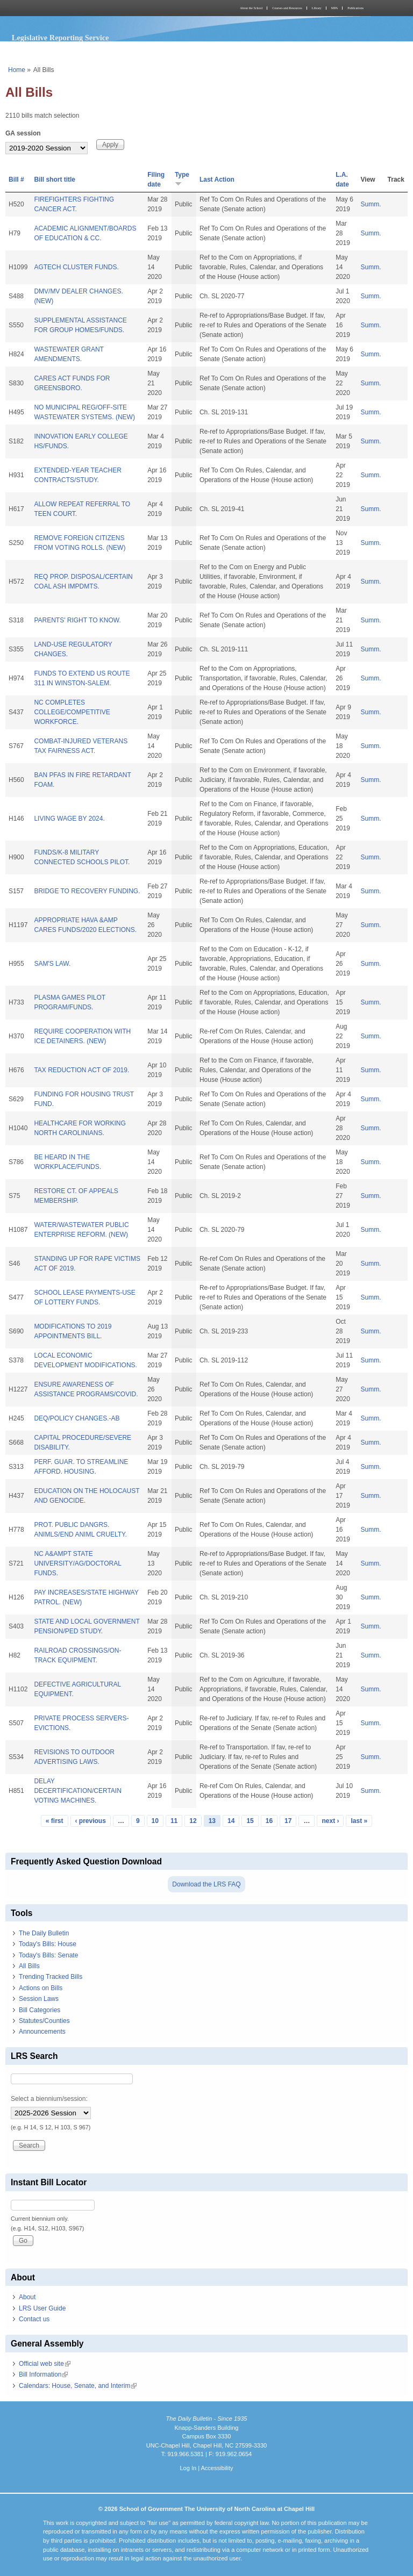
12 (192, 1821)
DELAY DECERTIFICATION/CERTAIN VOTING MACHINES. (77, 1790)
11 (173, 1821)
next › (330, 1821)
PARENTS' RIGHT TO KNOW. (77, 620)
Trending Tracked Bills (50, 1977)
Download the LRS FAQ (206, 1884)
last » (359, 1821)
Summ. (371, 204)
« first (54, 1821)
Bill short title (54, 179)
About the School (251, 8)
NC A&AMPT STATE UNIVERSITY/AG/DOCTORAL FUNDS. (77, 1563)
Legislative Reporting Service (60, 37)
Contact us (34, 2319)
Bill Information (43, 2374)
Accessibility (217, 2468)
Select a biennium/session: (49, 2099)
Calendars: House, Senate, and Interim (78, 2386)
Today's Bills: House (47, 1944)
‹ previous (90, 1821)
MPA (334, 8)
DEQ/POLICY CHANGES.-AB (76, 1418)
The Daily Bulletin (44, 1933)
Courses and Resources (287, 8)
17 (287, 1821)
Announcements (42, 2031)
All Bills (29, 1966)
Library (317, 8)
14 (230, 1821)
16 (269, 1821)
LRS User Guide (42, 2308)
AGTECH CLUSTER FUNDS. (76, 267)
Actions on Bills (40, 1988)
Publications (355, 8)
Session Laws (39, 1999)
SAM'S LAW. (52, 963)
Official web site (44, 2363)
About (27, 2297)
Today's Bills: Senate (48, 1955)
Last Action (217, 179)
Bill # (16, 179)
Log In (188, 2468)
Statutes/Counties (44, 2021)
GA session (23, 133)
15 (249, 1821)
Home (16, 70)
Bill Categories (39, 2010)
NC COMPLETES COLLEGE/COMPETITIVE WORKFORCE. (72, 712)
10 (155, 1821)
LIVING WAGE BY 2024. (69, 818)
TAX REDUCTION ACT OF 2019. (81, 1070)
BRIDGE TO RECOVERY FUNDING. (87, 891)
